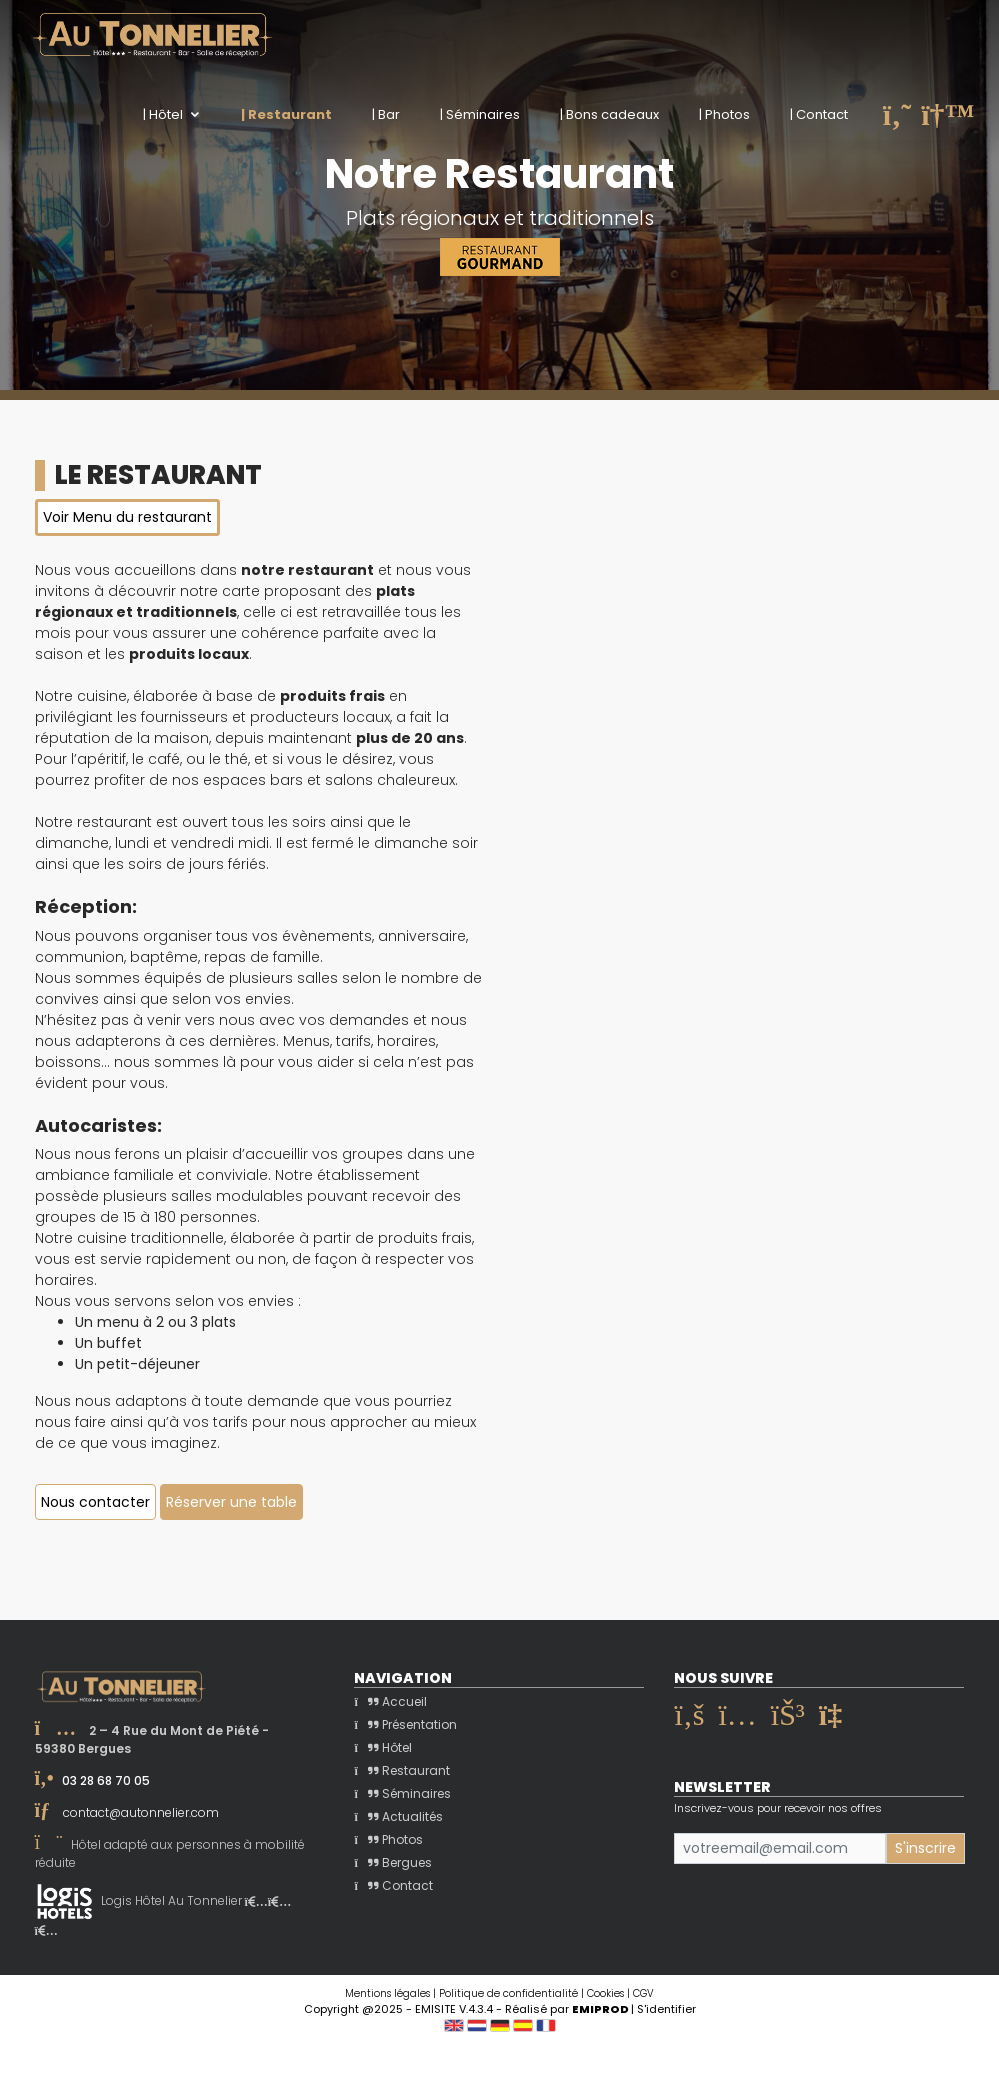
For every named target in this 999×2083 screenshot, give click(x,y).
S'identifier (666, 2009)
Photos (388, 1839)
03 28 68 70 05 (106, 1780)
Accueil (390, 1701)
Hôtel (382, 1747)
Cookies (605, 1993)
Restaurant (401, 1770)
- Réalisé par (563, 2009)
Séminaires (402, 1793)
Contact (393, 1885)
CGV (643, 1993)
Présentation (405, 1724)
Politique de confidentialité (508, 1993)
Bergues (392, 1862)
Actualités (398, 1816)
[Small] (780, 1848)
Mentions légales (387, 1993)
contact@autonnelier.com (141, 1812)
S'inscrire (925, 1848)
